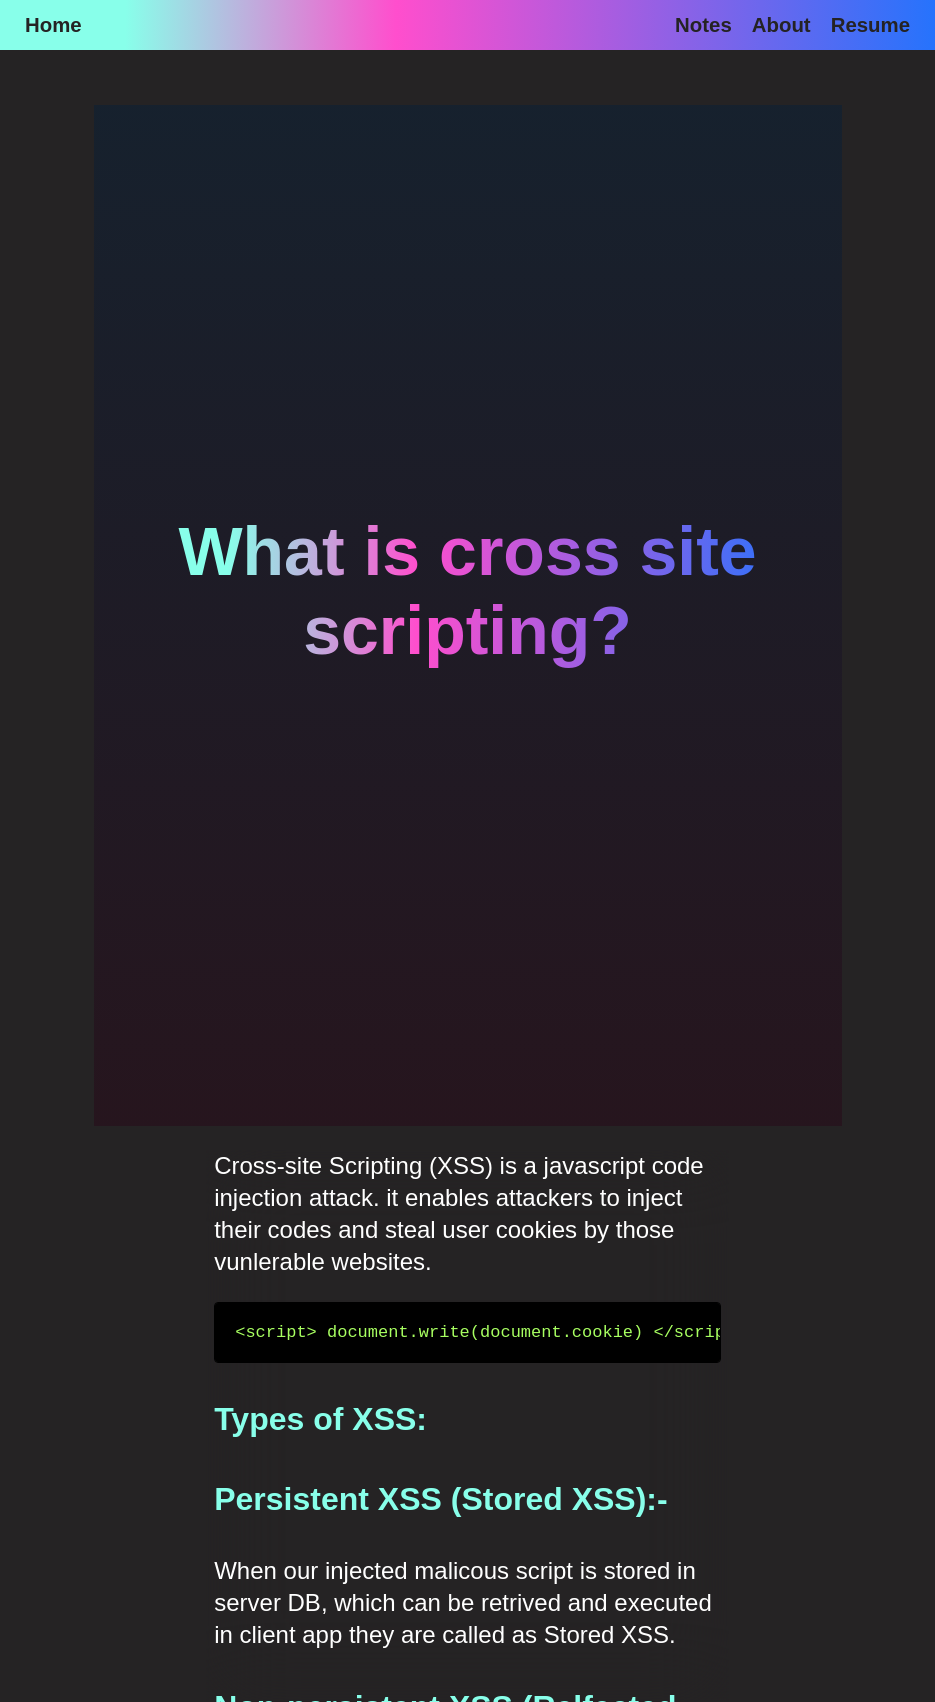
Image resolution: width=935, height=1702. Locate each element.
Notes (703, 25)
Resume (870, 25)
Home (53, 25)
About (781, 25)
